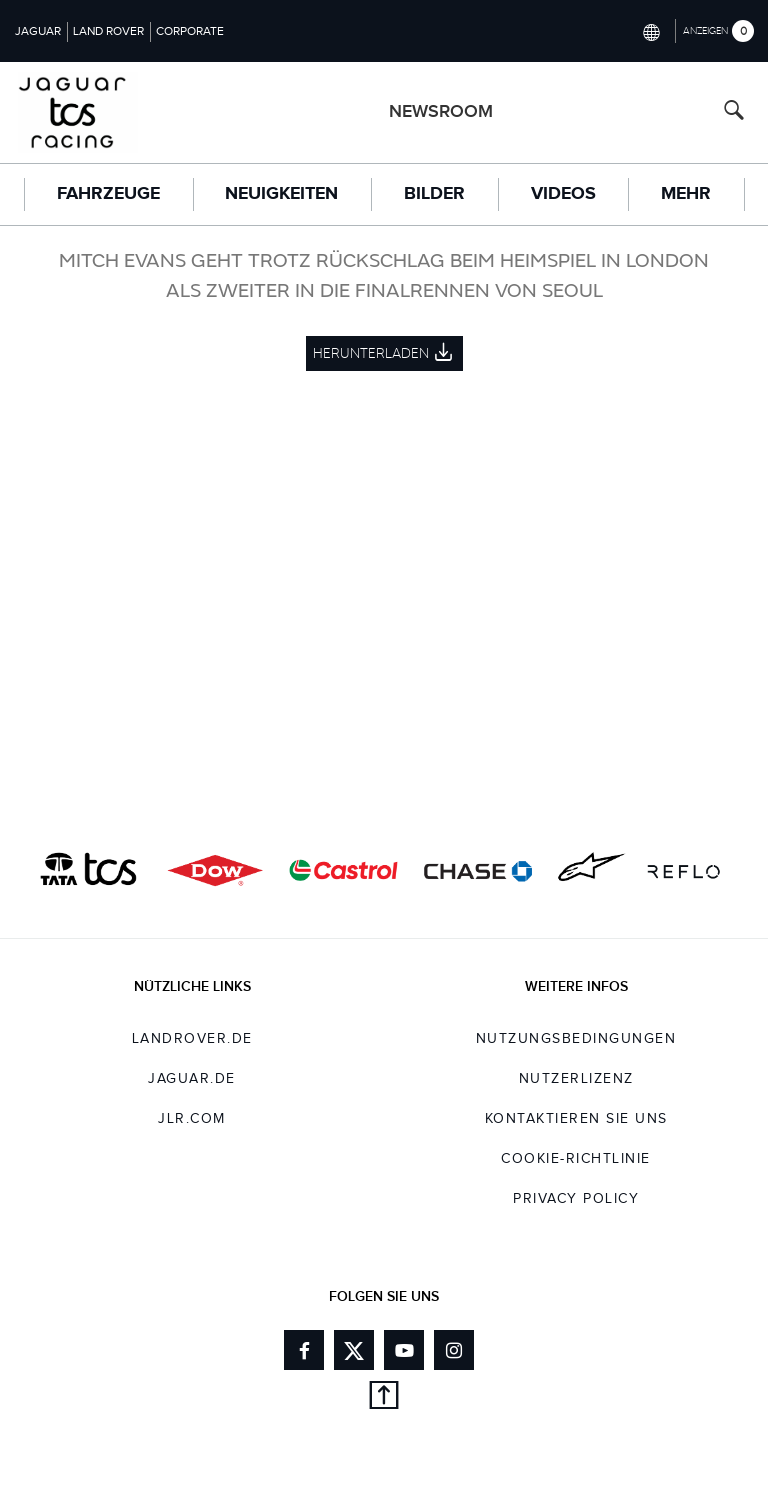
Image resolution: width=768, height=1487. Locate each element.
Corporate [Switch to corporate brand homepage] (190, 31)
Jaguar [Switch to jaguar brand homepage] (38, 31)
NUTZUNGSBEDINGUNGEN (576, 1039)
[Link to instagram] (454, 1350)
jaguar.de (192, 1079)
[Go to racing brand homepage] (91, 112)
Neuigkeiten (281, 194)
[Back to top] (384, 1398)
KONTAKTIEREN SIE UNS (576, 1119)
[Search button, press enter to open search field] (734, 112)
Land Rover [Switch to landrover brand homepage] (108, 31)
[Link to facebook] (304, 1350)
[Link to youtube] (404, 1350)
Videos (563, 194)
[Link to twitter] (354, 1350)
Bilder (434, 194)
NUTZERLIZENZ (576, 1079)
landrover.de (192, 1039)
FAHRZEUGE (108, 194)
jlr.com (192, 1119)
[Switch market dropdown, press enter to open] (650, 30)
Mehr (686, 194)
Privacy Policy (576, 1199)
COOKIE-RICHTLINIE (576, 1159)
